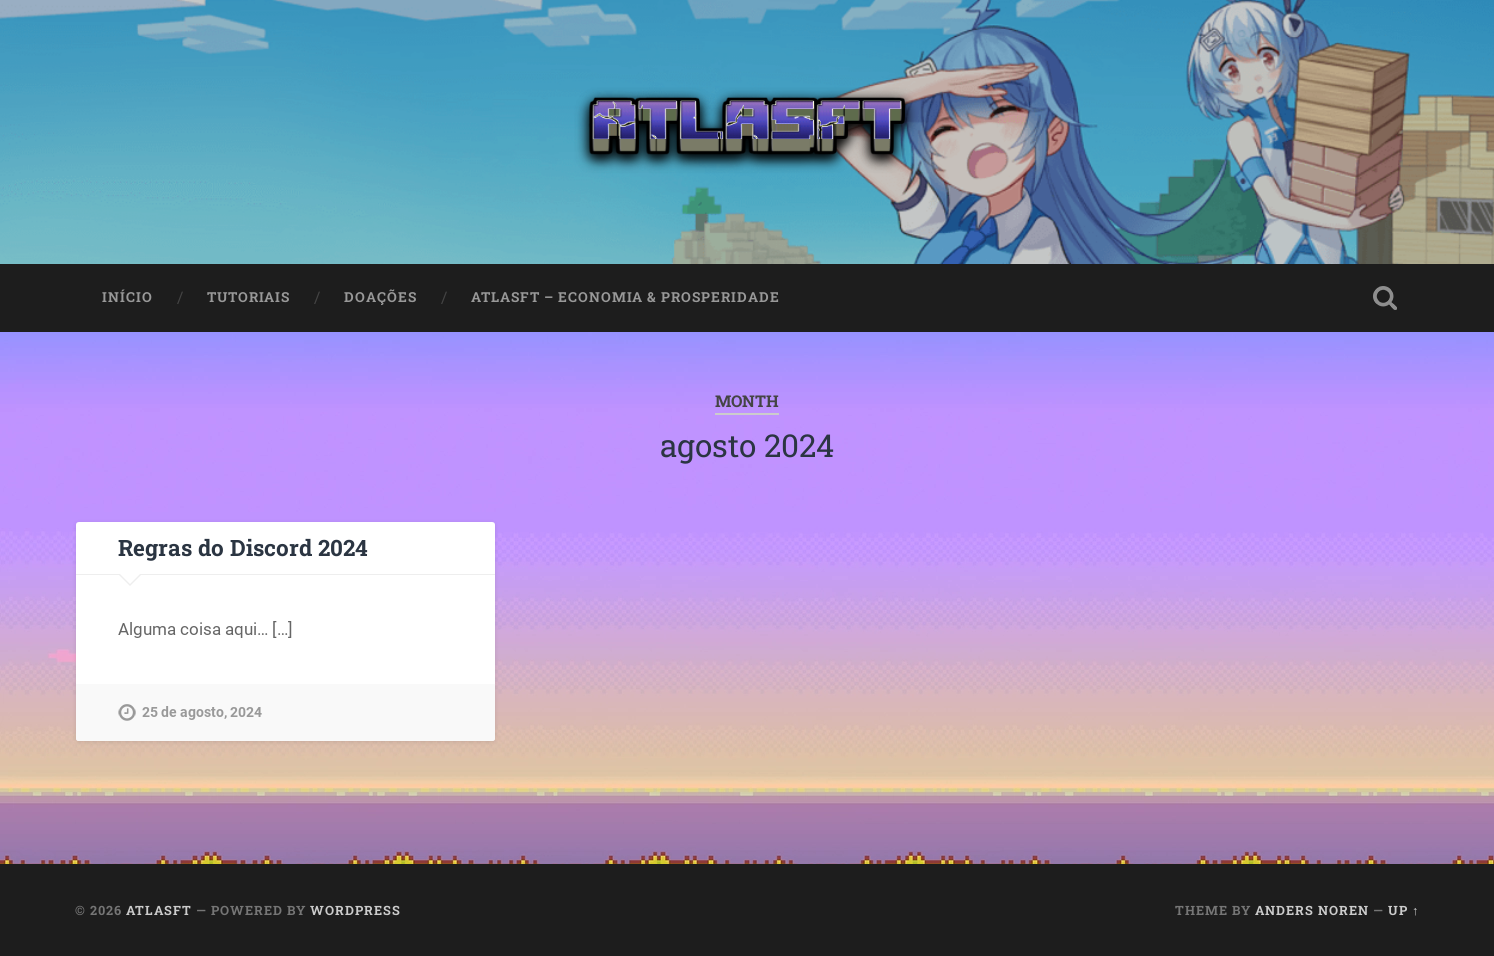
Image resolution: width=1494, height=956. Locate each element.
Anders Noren (1312, 910)
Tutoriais (248, 297)
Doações (380, 297)
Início (127, 297)
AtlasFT (159, 910)
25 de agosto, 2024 (202, 712)
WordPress (355, 910)
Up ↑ (1403, 910)
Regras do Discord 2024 (243, 547)
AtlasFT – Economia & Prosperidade (625, 297)
